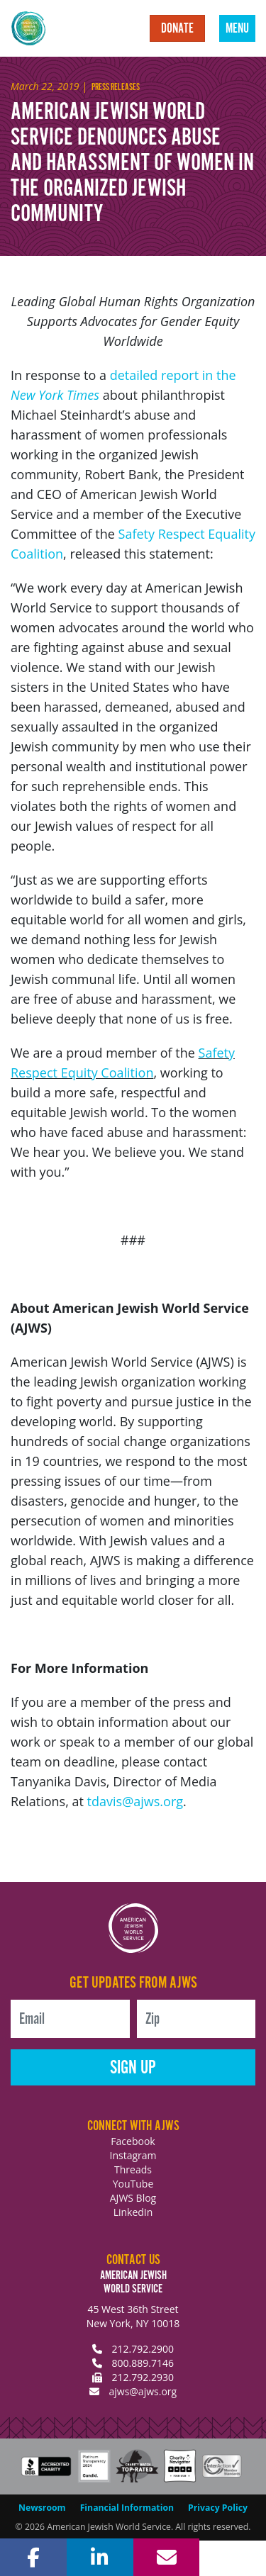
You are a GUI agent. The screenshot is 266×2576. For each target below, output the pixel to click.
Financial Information (127, 2508)
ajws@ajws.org (143, 2391)
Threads (133, 2169)
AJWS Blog (133, 2198)
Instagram (132, 2155)
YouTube (133, 2183)
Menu (237, 29)
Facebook (133, 2141)
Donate (177, 29)
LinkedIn (133, 2212)
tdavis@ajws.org (135, 1801)
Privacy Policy (218, 2508)
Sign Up (133, 2068)
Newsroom (42, 2508)
